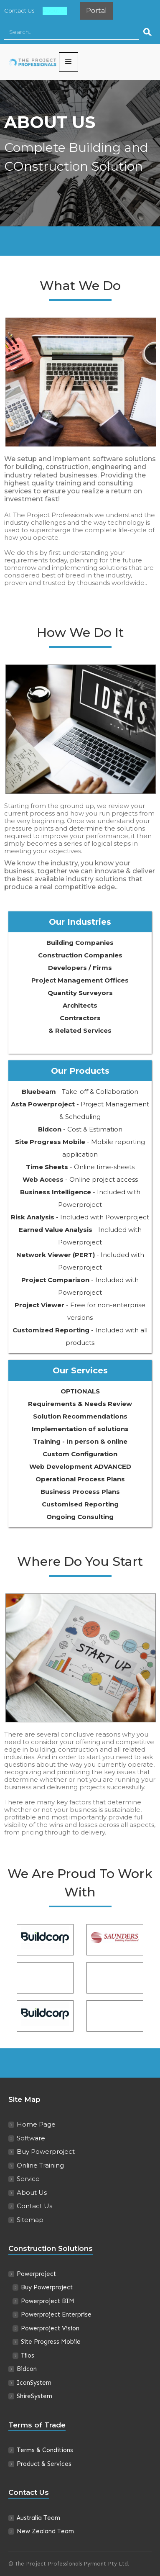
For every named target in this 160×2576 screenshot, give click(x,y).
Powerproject (36, 2274)
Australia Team (38, 2518)
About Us (55, 10)
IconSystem (34, 2382)
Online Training (40, 2165)
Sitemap (30, 2220)
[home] (31, 62)
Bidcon (27, 2369)
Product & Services (44, 2464)
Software (31, 2138)
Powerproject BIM (47, 2301)
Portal (96, 11)
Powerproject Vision (50, 2328)
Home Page (36, 2124)
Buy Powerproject (46, 2151)
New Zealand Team (45, 2531)
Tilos (27, 2355)
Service (28, 2179)
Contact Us (19, 10)
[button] (68, 62)
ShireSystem (34, 2396)
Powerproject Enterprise (56, 2314)
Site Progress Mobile (51, 2341)
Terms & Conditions (45, 2450)
